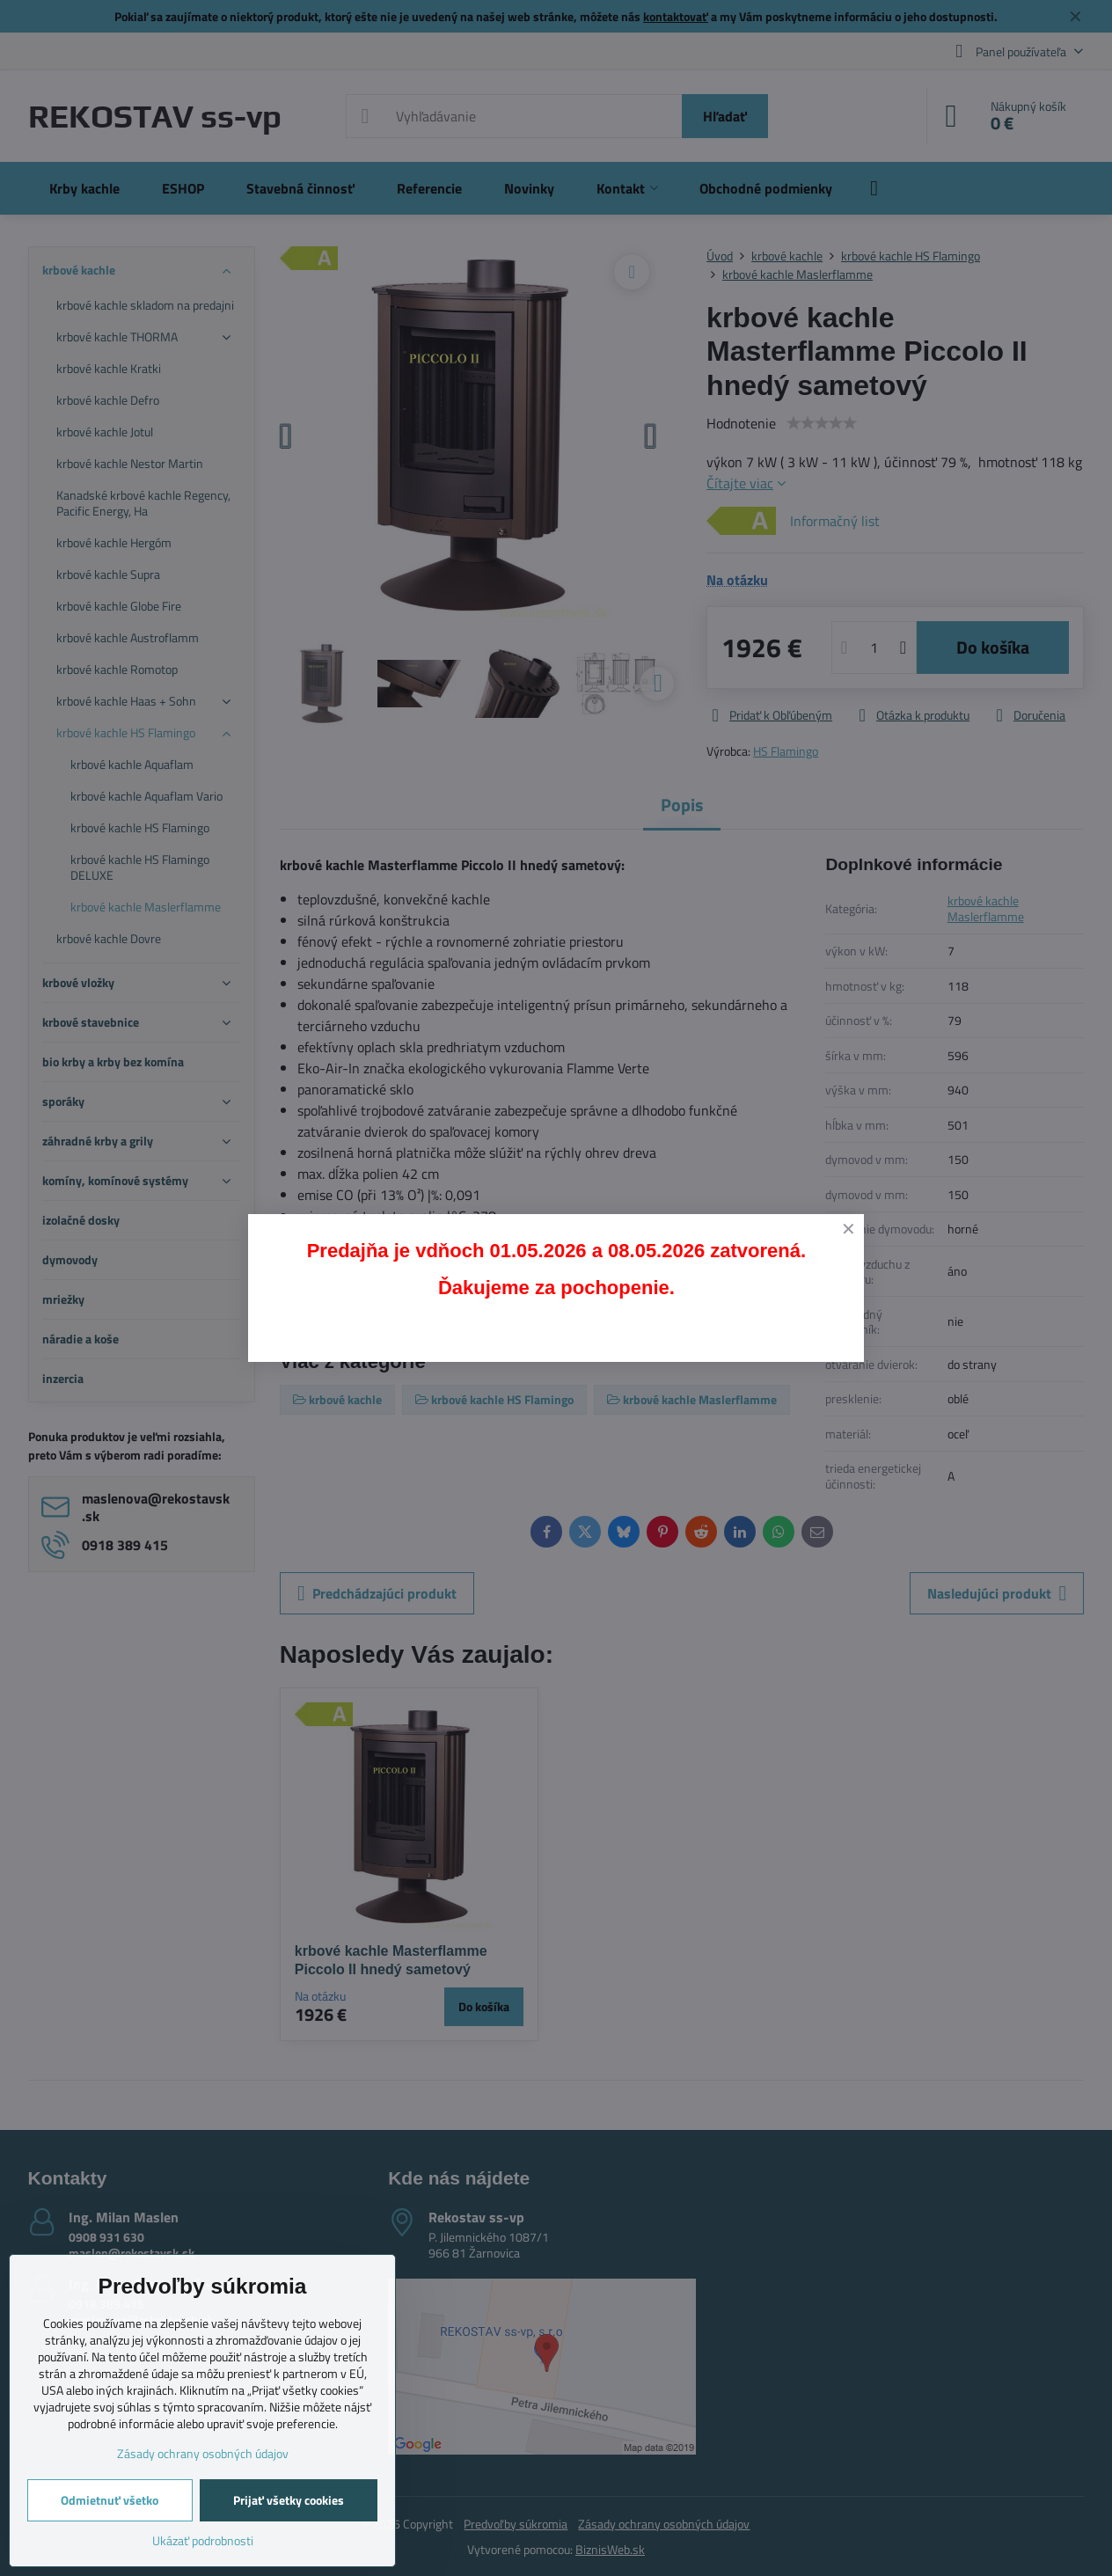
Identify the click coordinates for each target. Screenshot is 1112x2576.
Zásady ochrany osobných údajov (203, 2453)
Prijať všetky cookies (288, 2500)
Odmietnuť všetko (109, 2500)
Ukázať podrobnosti (202, 2540)
